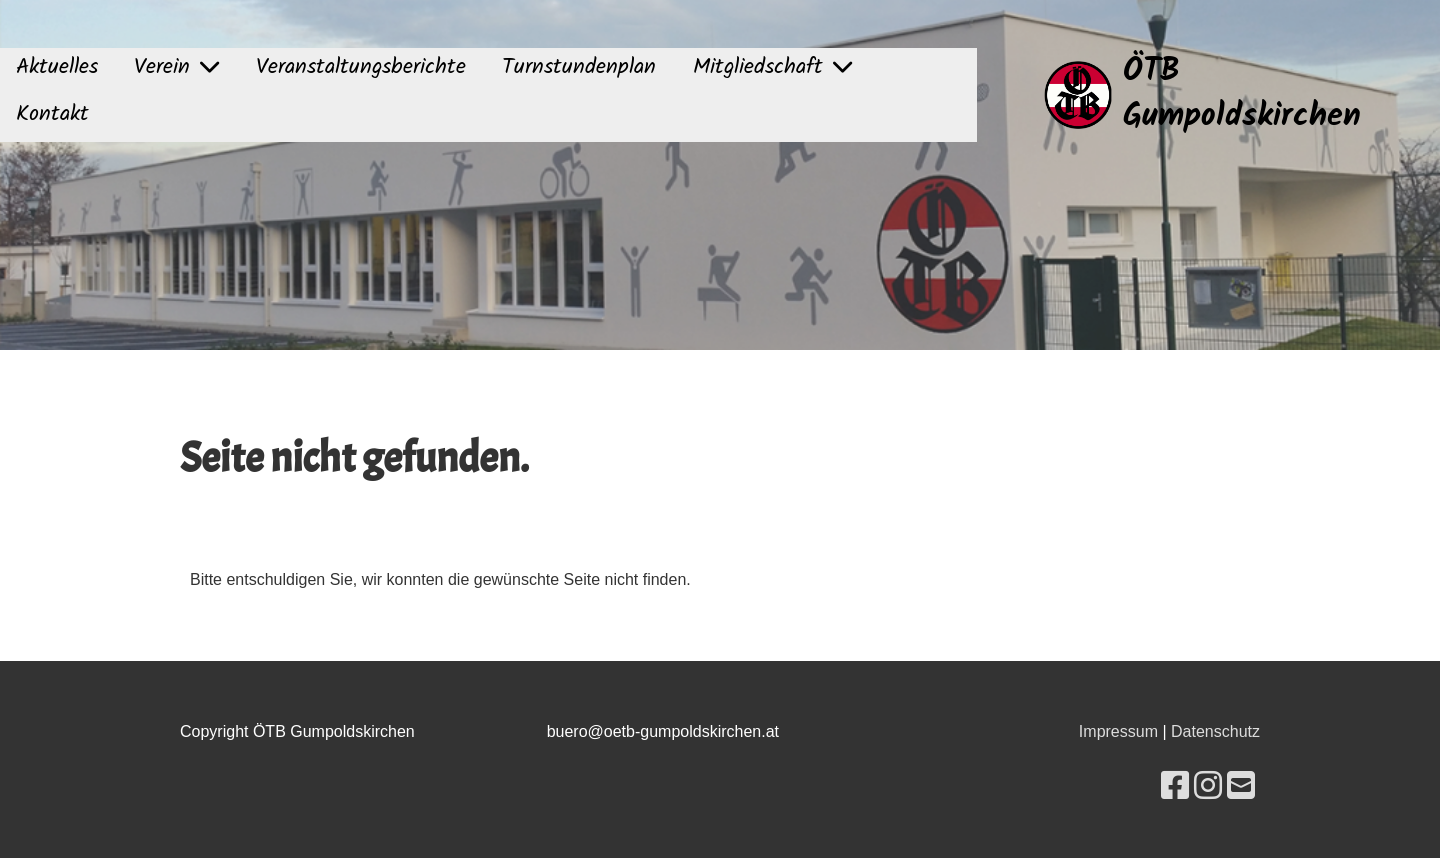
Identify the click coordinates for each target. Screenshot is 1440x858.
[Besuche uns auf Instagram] (1208, 786)
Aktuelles (57, 67)
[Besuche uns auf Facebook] (1175, 786)
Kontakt (52, 114)
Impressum (1118, 731)
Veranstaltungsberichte (361, 67)
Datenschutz (1215, 731)
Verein (176, 67)
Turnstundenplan (579, 67)
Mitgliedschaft (772, 67)
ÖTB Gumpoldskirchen (1242, 95)
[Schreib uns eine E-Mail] (1241, 786)
